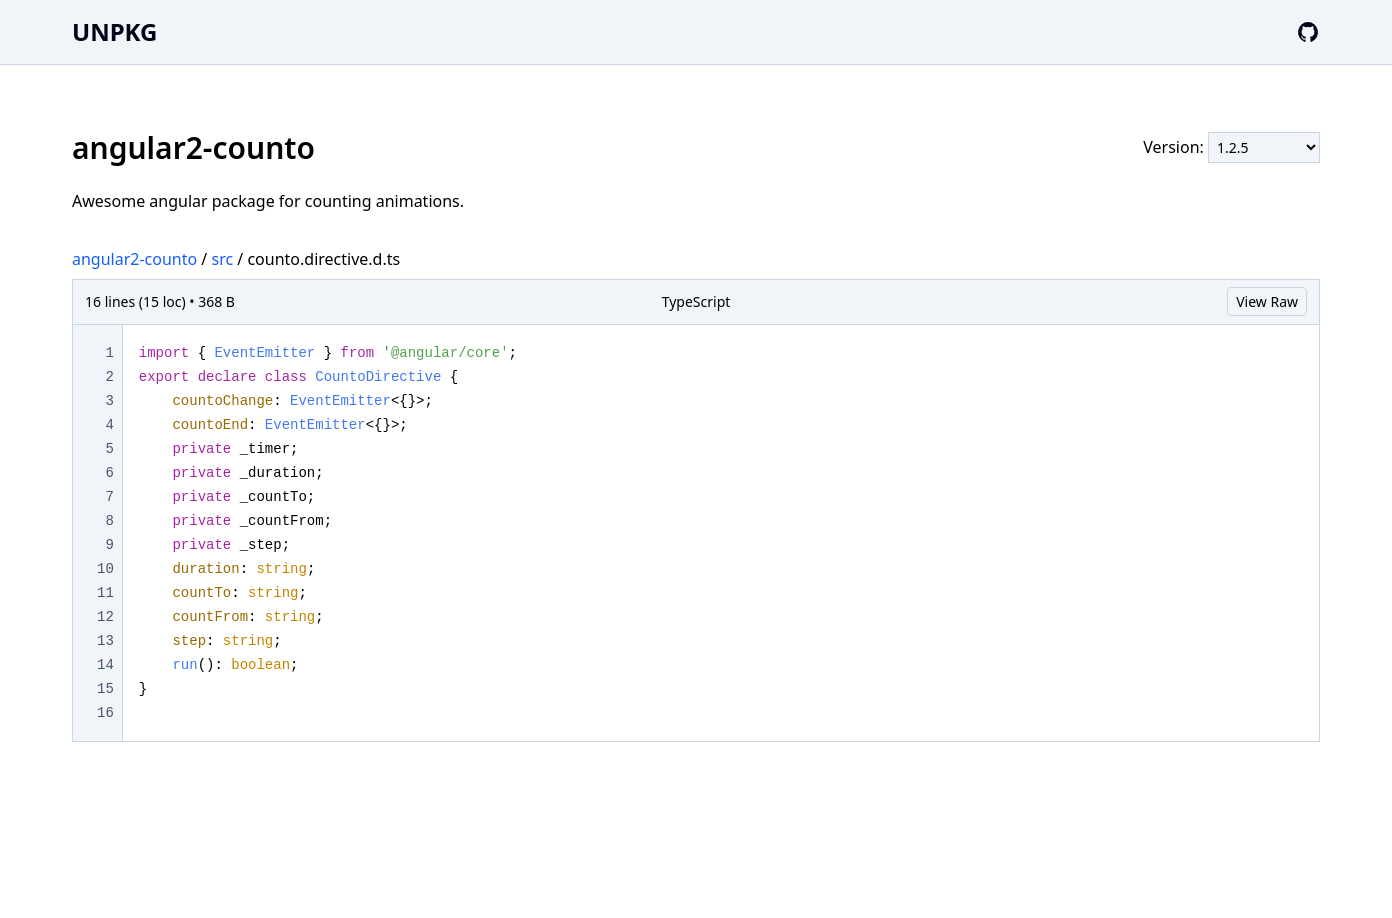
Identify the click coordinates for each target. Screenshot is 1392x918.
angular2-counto (134, 259)
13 (105, 641)
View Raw (1267, 301)
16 (105, 713)
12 (105, 617)
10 (105, 569)
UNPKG (114, 31)
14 (105, 665)
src (222, 259)
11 (105, 593)
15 (105, 689)
